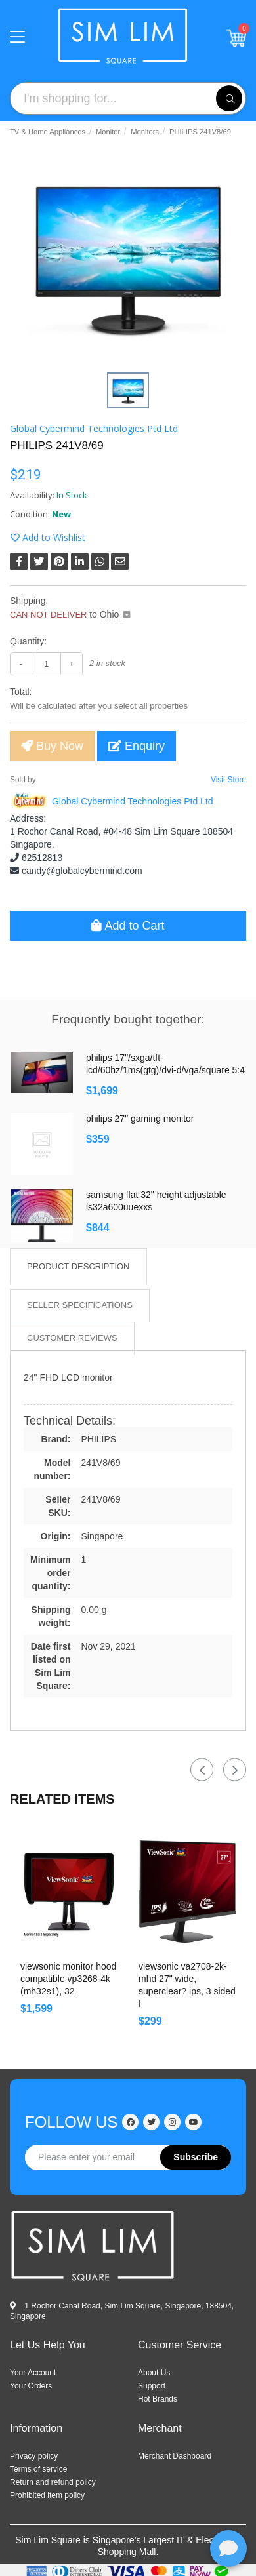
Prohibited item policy (47, 2495)
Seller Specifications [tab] (80, 1305)
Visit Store (228, 779)
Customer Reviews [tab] (72, 1338)
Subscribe (195, 2157)
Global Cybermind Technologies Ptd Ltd (94, 428)
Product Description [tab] (78, 1266)
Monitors (145, 132)
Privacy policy (34, 2456)
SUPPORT (151, 2385)
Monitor (108, 132)
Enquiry (136, 746)
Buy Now (52, 746)
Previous (201, 1769)
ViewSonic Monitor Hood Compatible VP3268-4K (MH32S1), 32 (68, 1978)
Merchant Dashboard (174, 2456)
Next (234, 1769)
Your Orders (31, 2385)
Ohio (110, 614)
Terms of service (38, 2469)
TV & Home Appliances (47, 132)
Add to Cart (127, 925)
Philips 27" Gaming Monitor (140, 1118)
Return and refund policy (53, 2482)
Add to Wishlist (48, 537)
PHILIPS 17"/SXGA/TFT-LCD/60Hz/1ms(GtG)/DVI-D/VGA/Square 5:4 (165, 1063)
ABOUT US (154, 2372)
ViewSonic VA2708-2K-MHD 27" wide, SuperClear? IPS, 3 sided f (187, 1985)
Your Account (33, 2372)
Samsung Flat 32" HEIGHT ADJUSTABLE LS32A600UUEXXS (156, 1200)
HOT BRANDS (157, 2399)
